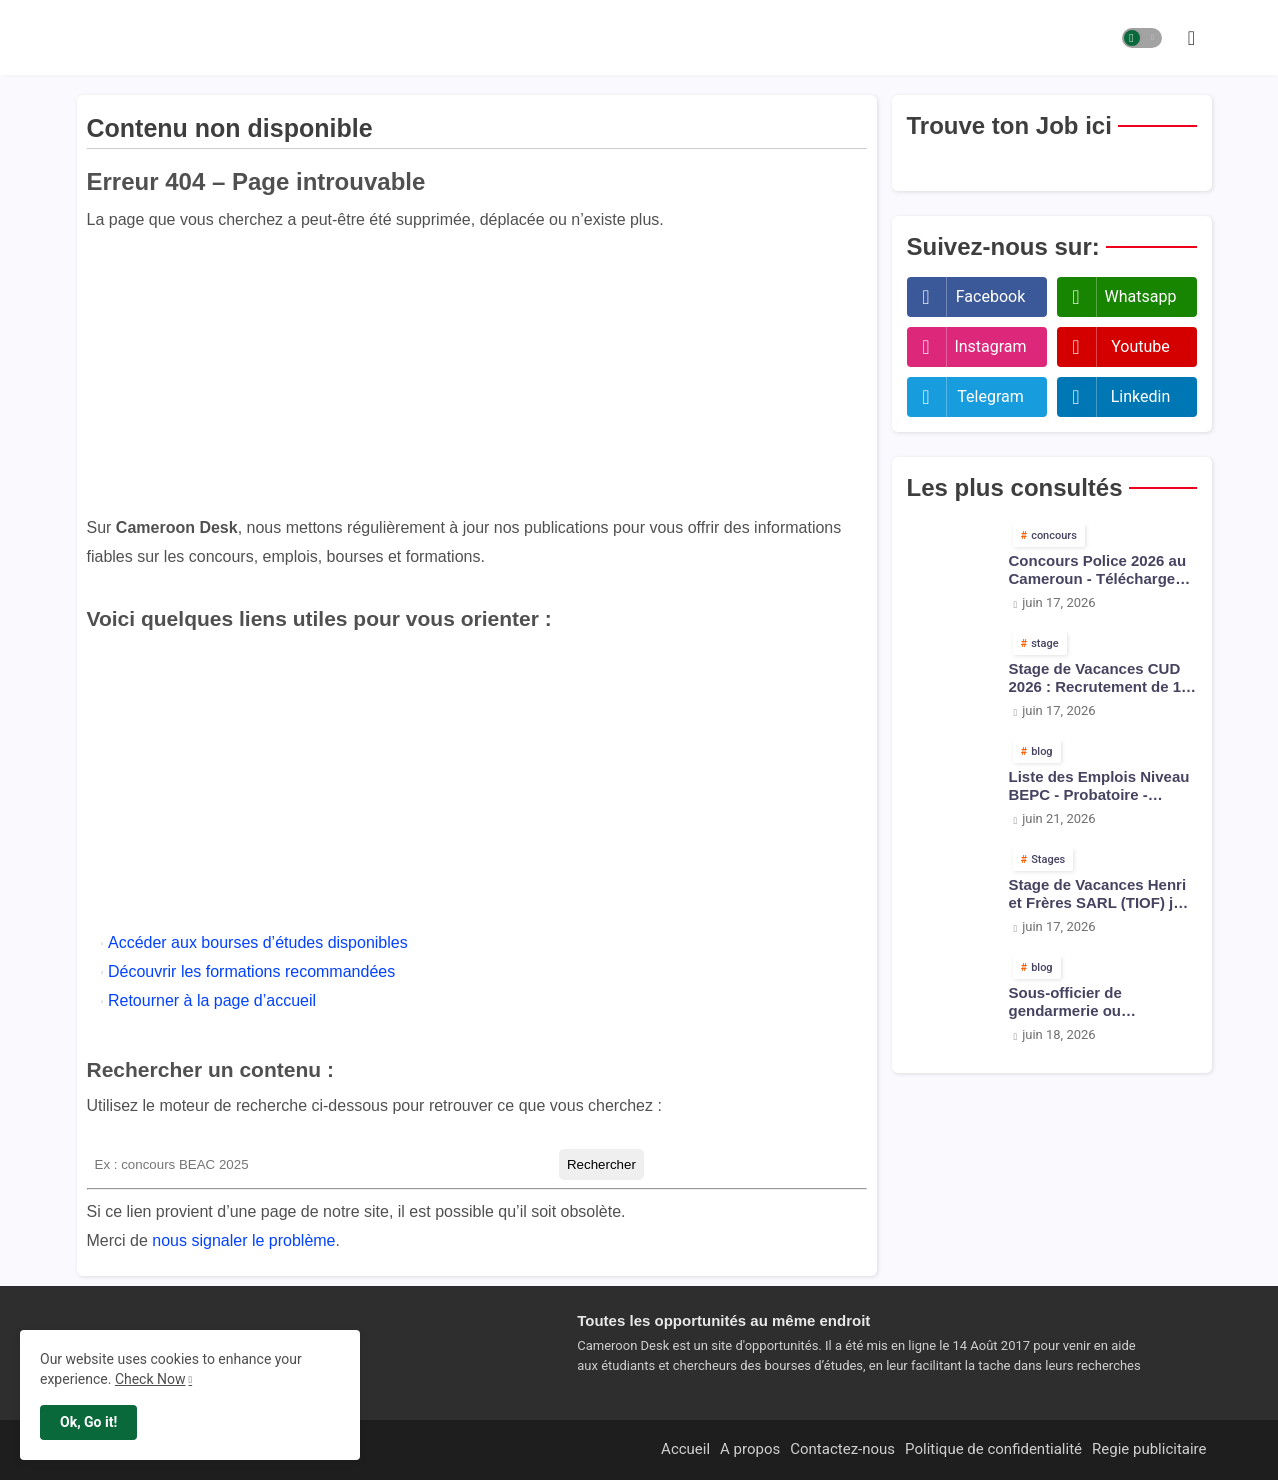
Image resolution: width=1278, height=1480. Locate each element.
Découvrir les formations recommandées (251, 971)
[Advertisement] (477, 374)
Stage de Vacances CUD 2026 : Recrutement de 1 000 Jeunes (1095, 678)
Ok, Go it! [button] (88, 1422)
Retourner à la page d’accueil (212, 1000)
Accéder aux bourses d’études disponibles (258, 942)
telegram (990, 396)
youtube (1140, 346)
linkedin (1141, 396)
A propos (750, 1449)
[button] (1142, 38)
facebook (990, 296)
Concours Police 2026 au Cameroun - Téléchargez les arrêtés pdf (1098, 570)
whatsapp (1141, 296)
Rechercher (601, 1164)
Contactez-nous (842, 1449)
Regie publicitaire (1149, 1449)
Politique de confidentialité (993, 1449)
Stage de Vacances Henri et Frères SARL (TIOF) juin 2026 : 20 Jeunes (1102, 894)
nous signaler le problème (243, 1240)
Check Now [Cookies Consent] (150, 1379)
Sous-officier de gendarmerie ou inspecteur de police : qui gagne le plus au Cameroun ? (1099, 1002)
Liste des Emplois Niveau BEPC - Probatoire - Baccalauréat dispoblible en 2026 (1099, 786)
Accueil (685, 1449)
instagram (990, 346)
